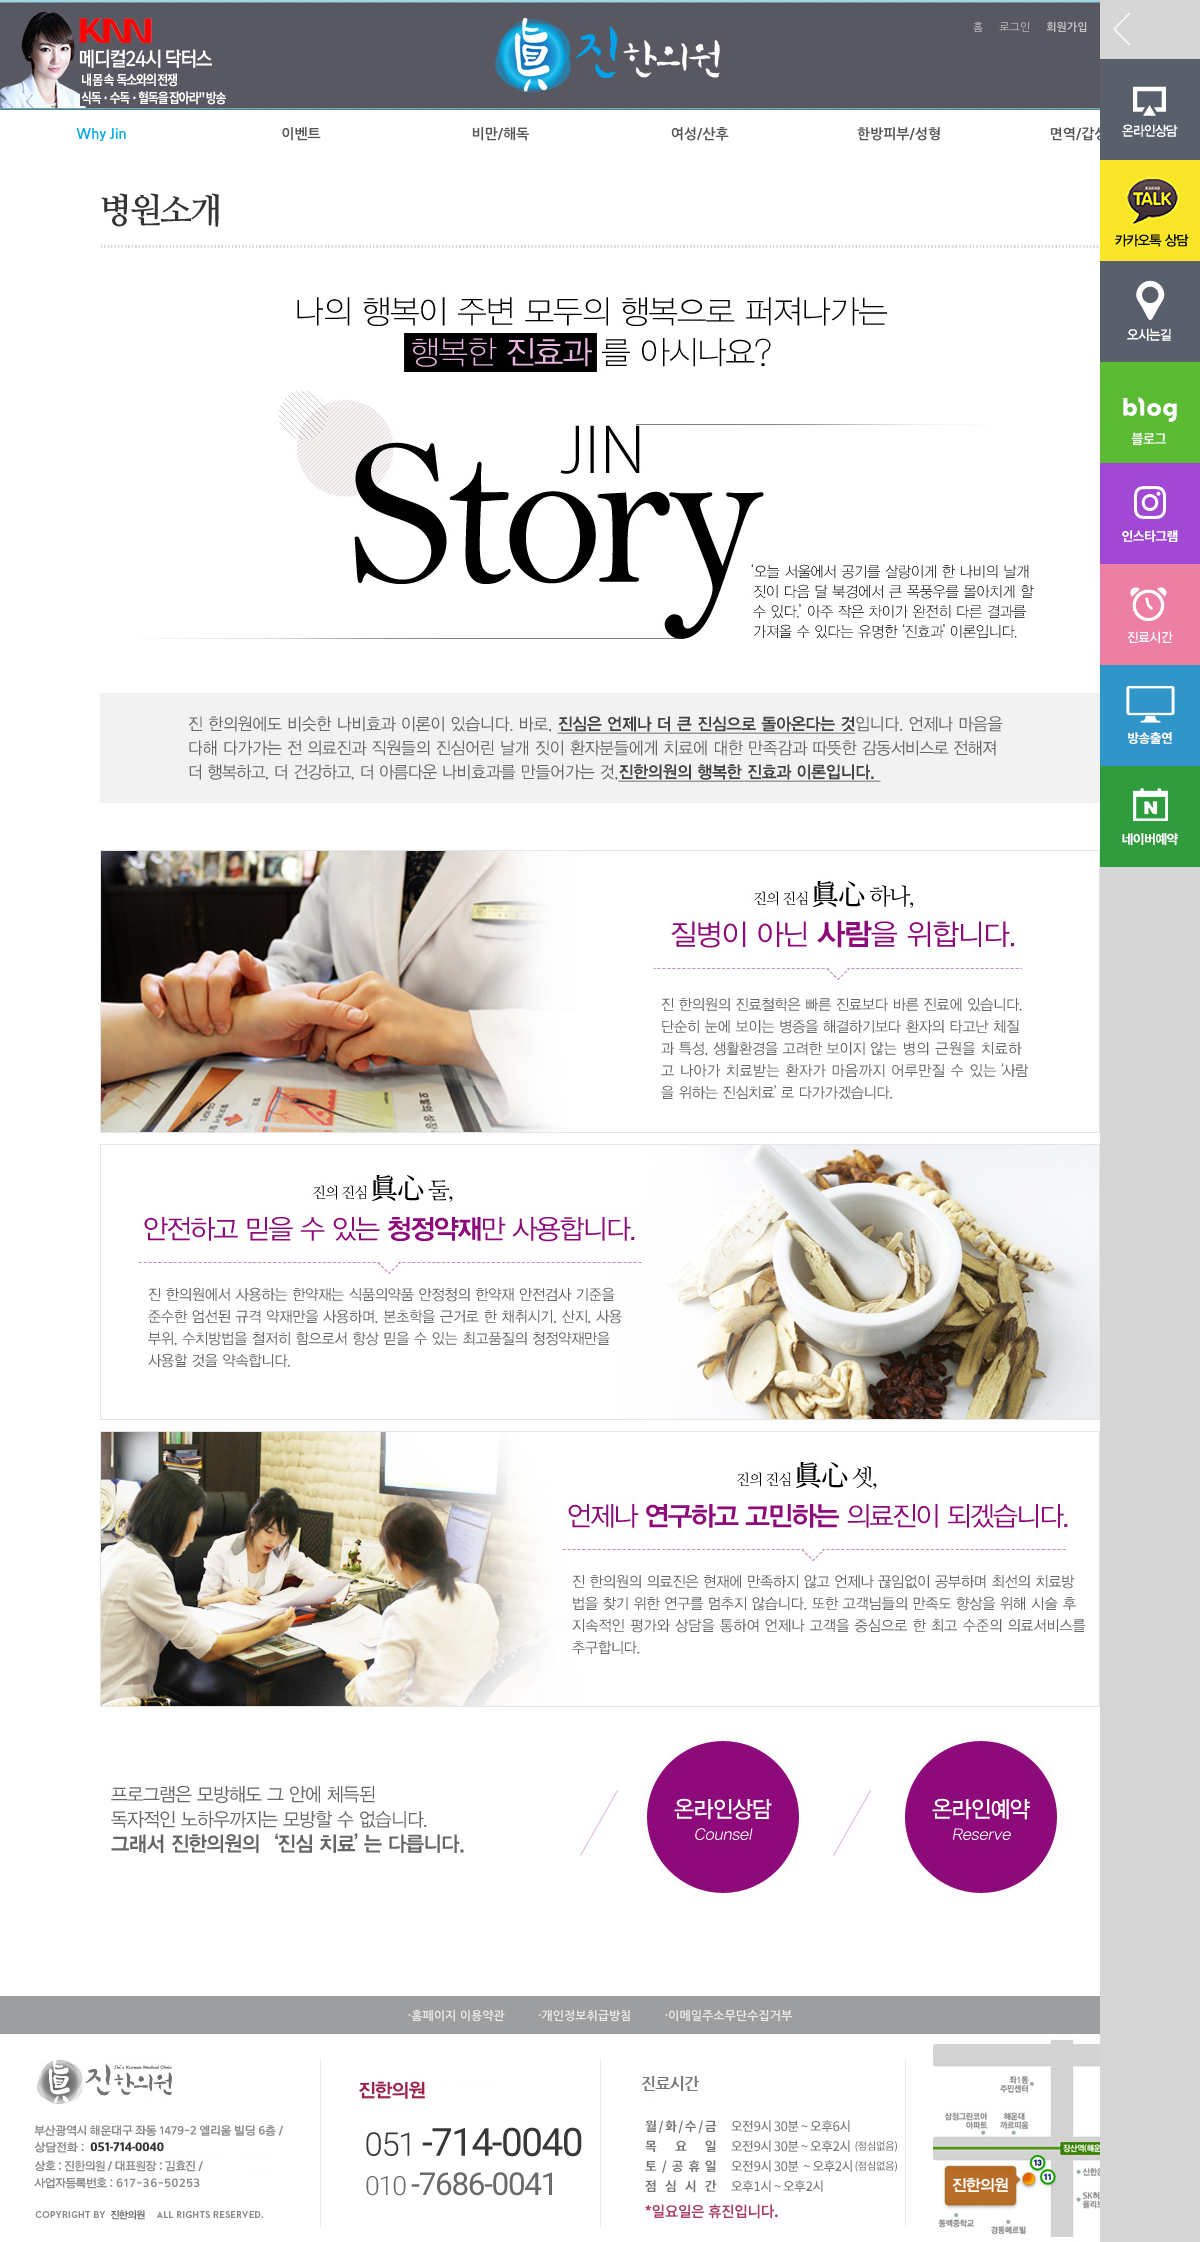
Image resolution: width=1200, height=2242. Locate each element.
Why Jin (102, 134)
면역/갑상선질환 (1098, 134)
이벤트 (300, 134)
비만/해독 (500, 134)
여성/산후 (700, 134)
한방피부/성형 (899, 134)
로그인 (1014, 27)
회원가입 (1066, 27)
